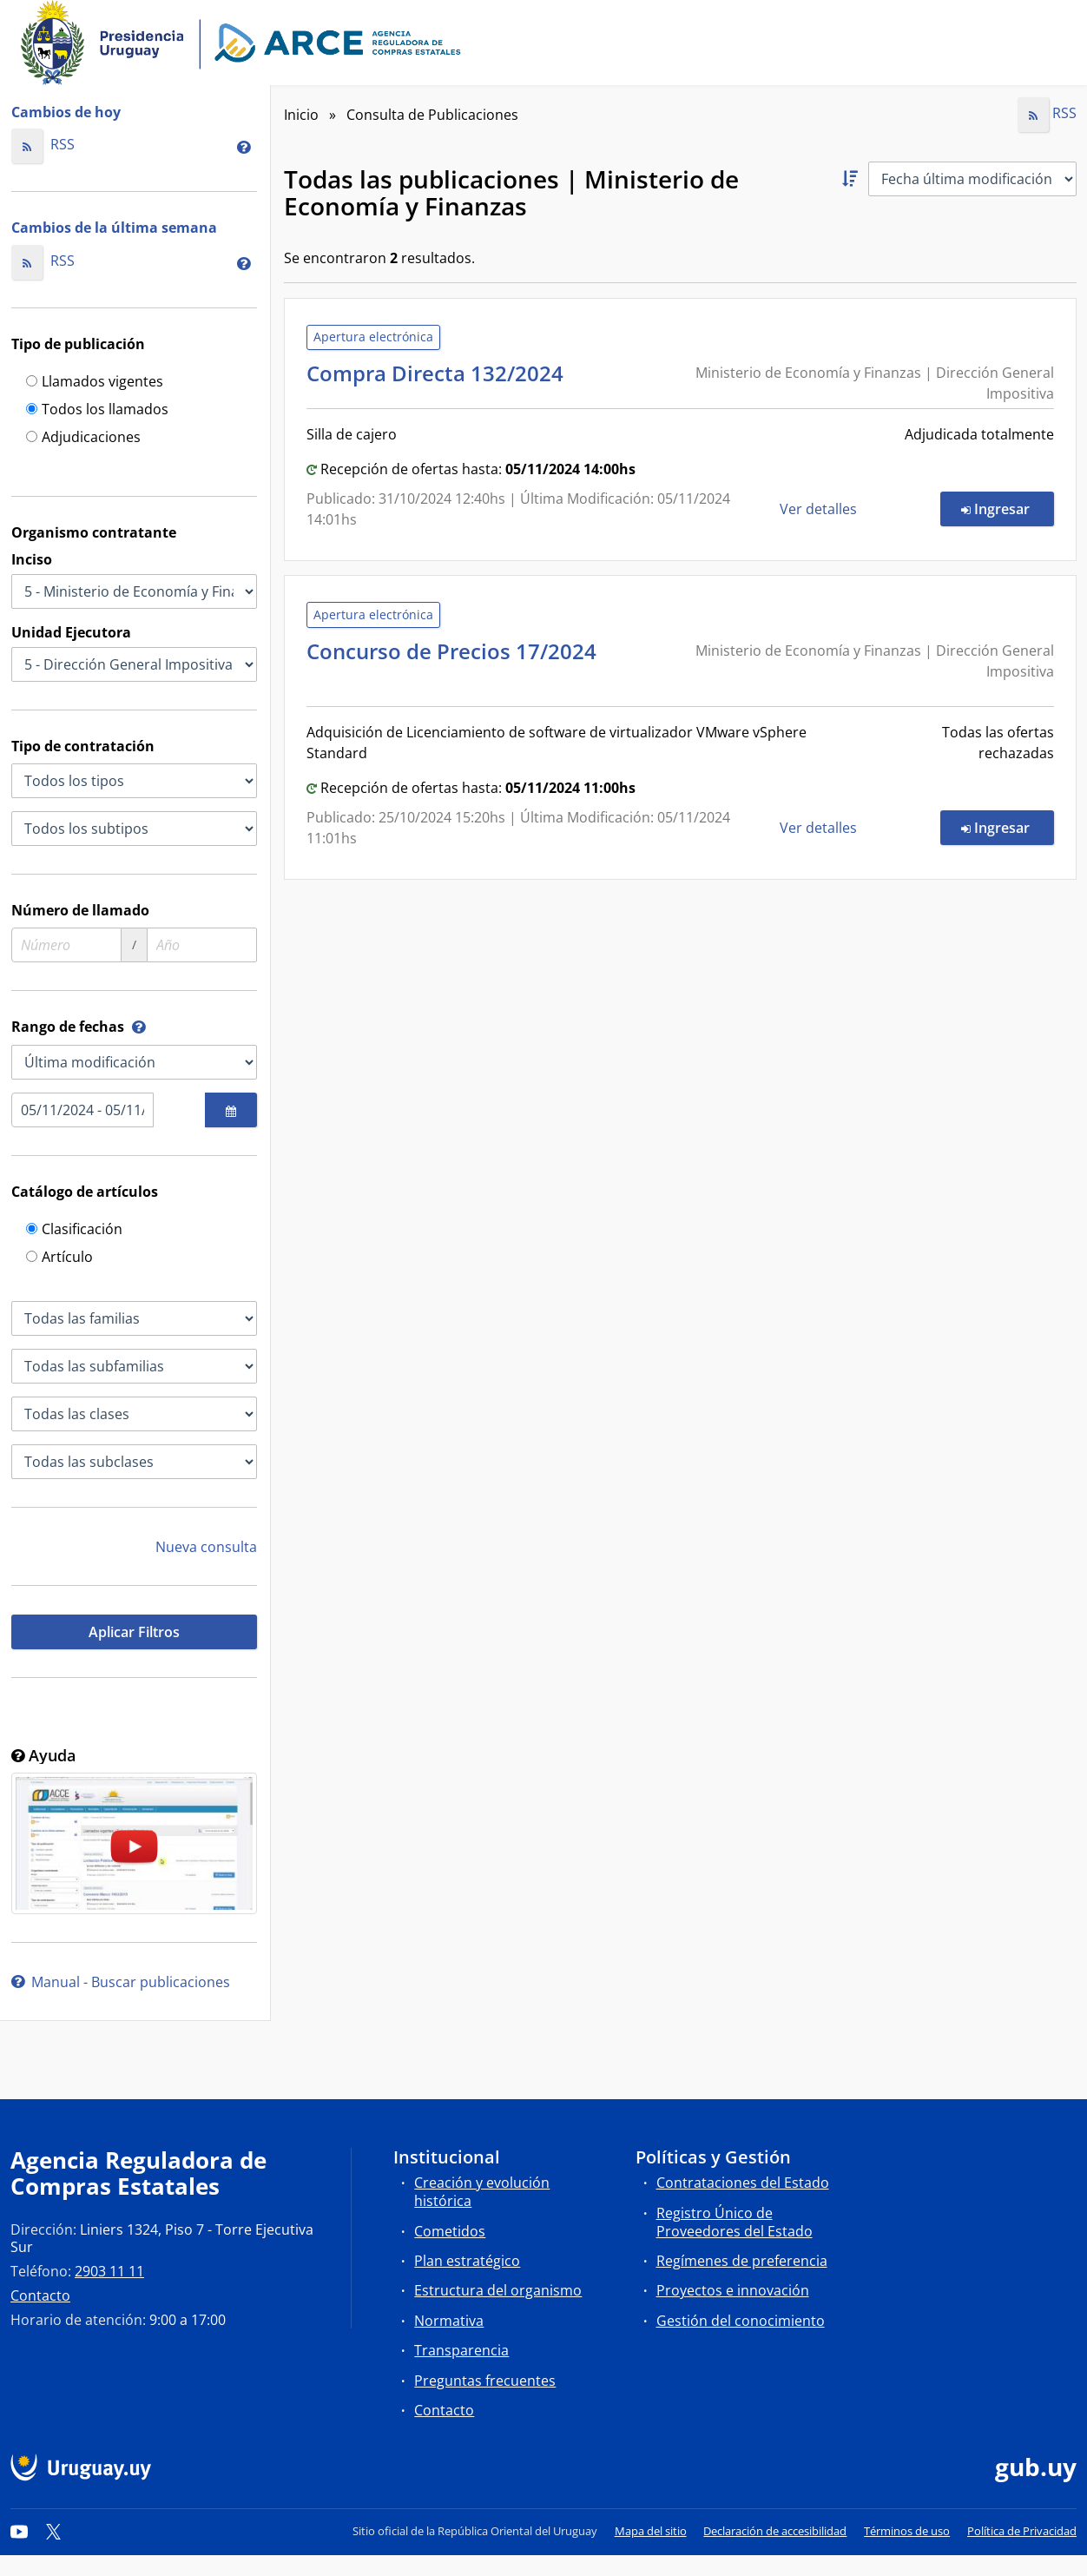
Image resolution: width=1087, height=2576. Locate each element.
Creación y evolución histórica (482, 2191)
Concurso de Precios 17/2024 (451, 662)
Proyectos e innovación (732, 2290)
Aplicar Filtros (134, 1631)
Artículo (59, 1258)
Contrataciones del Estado (742, 2182)
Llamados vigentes (94, 382)
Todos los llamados (97, 410)
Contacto (40, 2295)
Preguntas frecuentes (485, 2380)
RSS (43, 144)
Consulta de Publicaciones (432, 114)
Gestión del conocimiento (740, 2320)
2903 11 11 (109, 2271)
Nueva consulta (206, 1546)
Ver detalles (820, 509)
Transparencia (461, 2350)
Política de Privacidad (1022, 2531)
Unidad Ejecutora (71, 632)
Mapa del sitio (651, 2531)
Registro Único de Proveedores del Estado (734, 2222)
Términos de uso (907, 2531)
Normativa (449, 2320)
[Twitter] (54, 2531)
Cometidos (449, 2231)
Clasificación (74, 1230)
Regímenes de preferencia (741, 2260)
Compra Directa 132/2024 (440, 373)
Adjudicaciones (83, 438)
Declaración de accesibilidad (775, 2531)
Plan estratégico (467, 2260)
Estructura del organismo (498, 2290)
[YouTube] (19, 2531)
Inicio (301, 114)
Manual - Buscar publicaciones (120, 1981)
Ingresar (1007, 508)
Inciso (31, 559)
